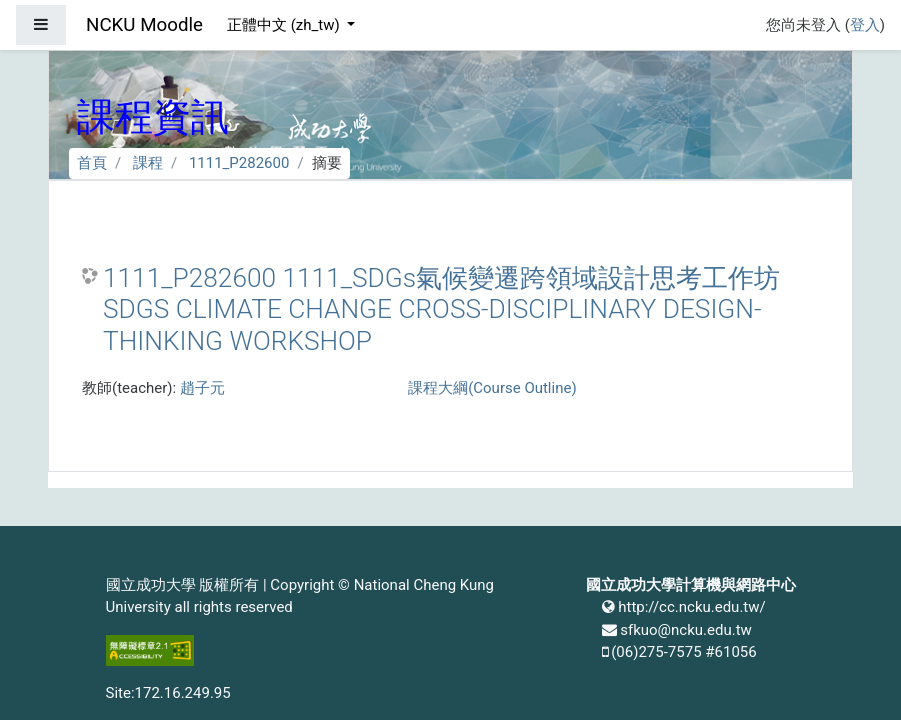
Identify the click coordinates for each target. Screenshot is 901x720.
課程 (148, 163)
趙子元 (202, 388)
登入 (865, 25)
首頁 (92, 163)
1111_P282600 (239, 163)
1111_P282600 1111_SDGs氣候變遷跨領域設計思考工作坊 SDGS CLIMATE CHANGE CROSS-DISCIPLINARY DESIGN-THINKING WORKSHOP (441, 309)
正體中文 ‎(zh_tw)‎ (285, 25)
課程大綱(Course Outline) (492, 388)
